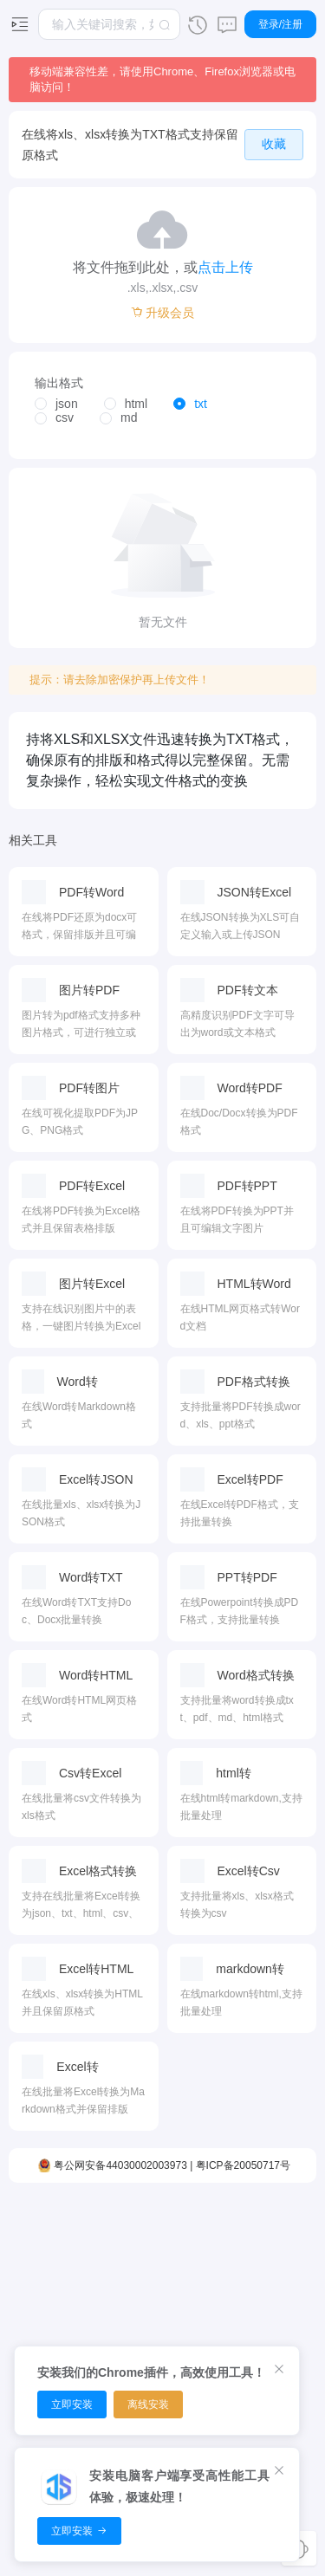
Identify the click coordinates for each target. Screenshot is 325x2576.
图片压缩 (185, 2244)
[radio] (56, 404)
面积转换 (230, 2244)
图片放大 (185, 2305)
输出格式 (59, 383)
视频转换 (48, 2305)
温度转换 (230, 2335)
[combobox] (109, 24)
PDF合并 (139, 2305)
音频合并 (94, 2335)
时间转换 (230, 2275)
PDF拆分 (139, 2335)
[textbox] (109, 24)
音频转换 (94, 2275)
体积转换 (230, 2305)
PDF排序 (139, 2275)
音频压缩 (94, 2305)
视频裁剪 (48, 2275)
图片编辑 (185, 2335)
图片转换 (185, 2275)
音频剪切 (94, 2244)
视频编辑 (48, 2244)
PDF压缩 (139, 2244)
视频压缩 (48, 2335)
